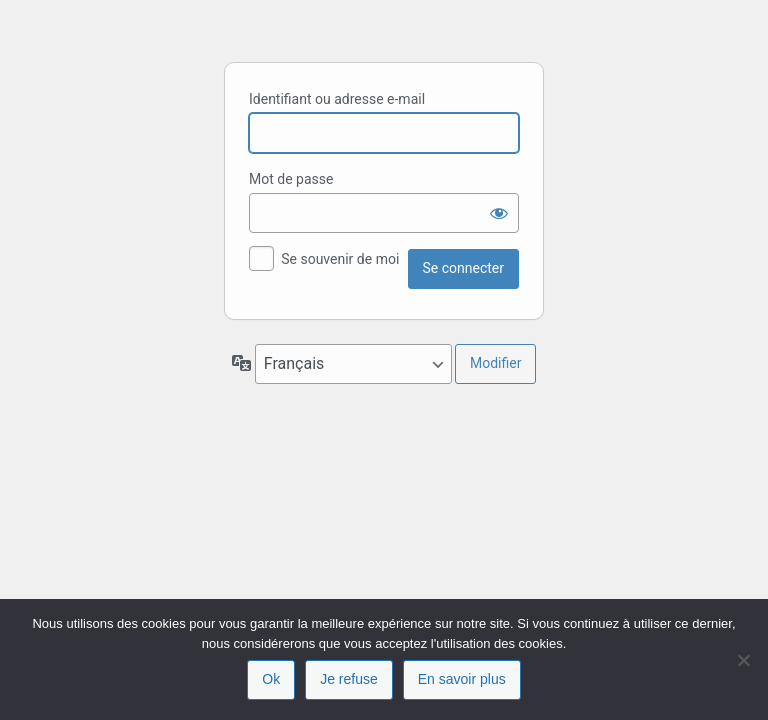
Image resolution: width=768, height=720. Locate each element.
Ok (271, 679)
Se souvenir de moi (340, 259)
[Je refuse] (743, 660)
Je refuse (349, 679)
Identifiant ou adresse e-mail (337, 99)
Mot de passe (291, 179)
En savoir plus (462, 679)
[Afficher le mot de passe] (499, 213)
